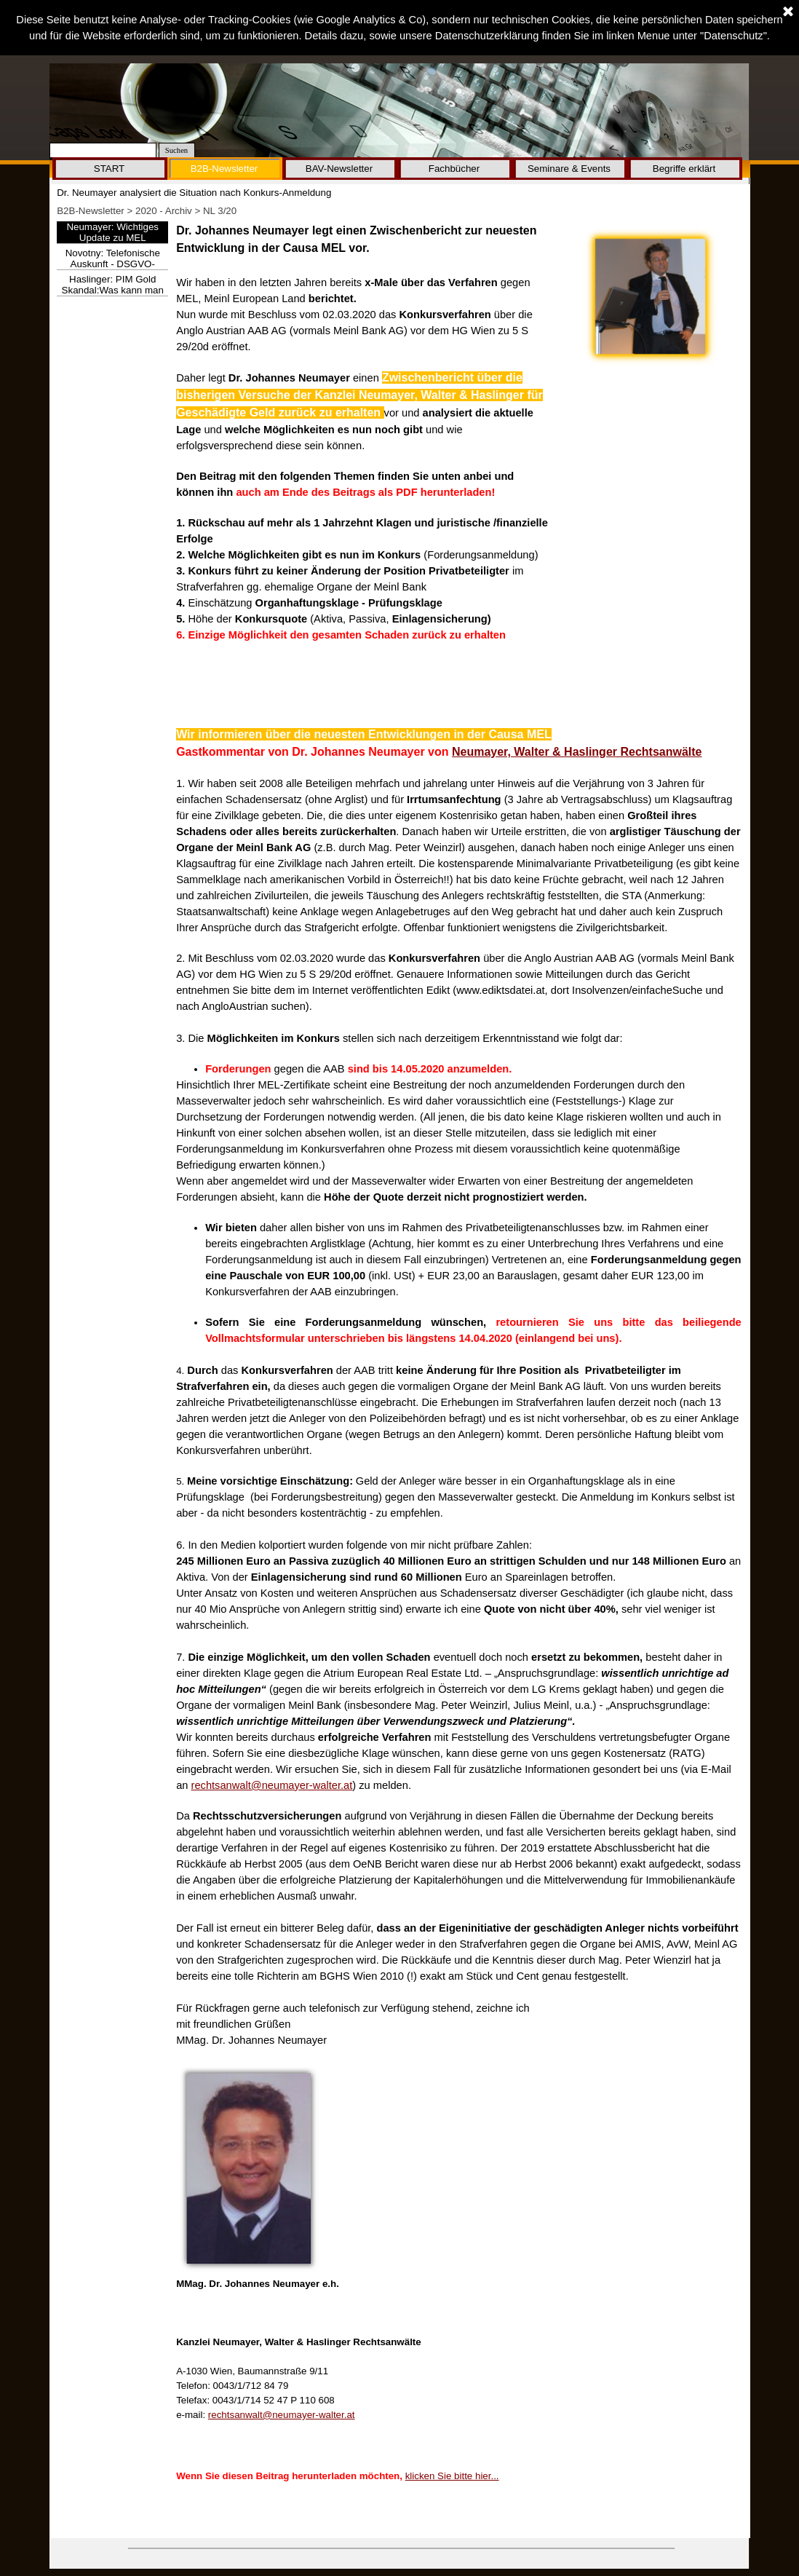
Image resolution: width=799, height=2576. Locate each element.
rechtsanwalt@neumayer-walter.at (272, 1785)
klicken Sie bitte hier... (452, 2475)
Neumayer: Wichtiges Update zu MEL (112, 232)
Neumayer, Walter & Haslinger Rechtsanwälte (577, 752)
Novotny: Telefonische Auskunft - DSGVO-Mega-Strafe (112, 264)
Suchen (176, 150)
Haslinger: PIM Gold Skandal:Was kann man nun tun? (113, 290)
